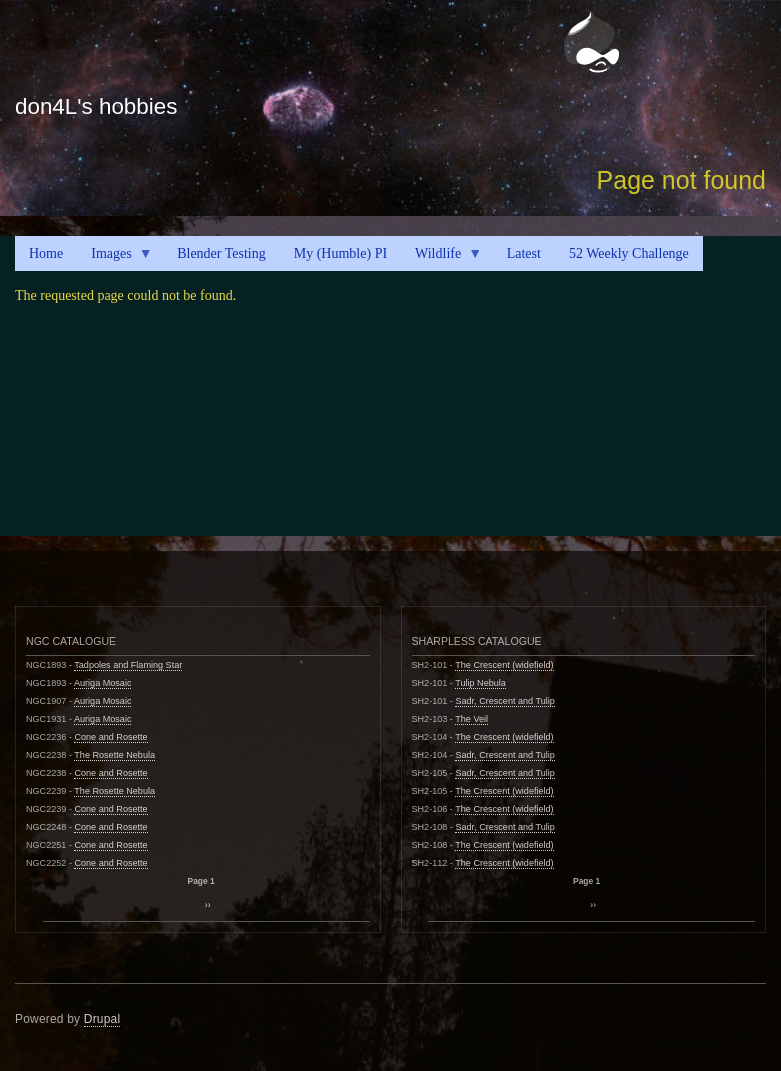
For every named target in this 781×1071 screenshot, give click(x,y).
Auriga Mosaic (103, 683)
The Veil (471, 719)
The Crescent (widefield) (504, 665)
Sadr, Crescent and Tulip (504, 701)
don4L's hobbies (96, 106)
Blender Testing (221, 253)
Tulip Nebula (480, 683)
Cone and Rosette (110, 737)
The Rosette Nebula (114, 755)
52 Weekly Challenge (629, 253)
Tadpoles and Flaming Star (128, 665)
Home (46, 253)
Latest (524, 253)
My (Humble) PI (340, 253)
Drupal (102, 1019)
